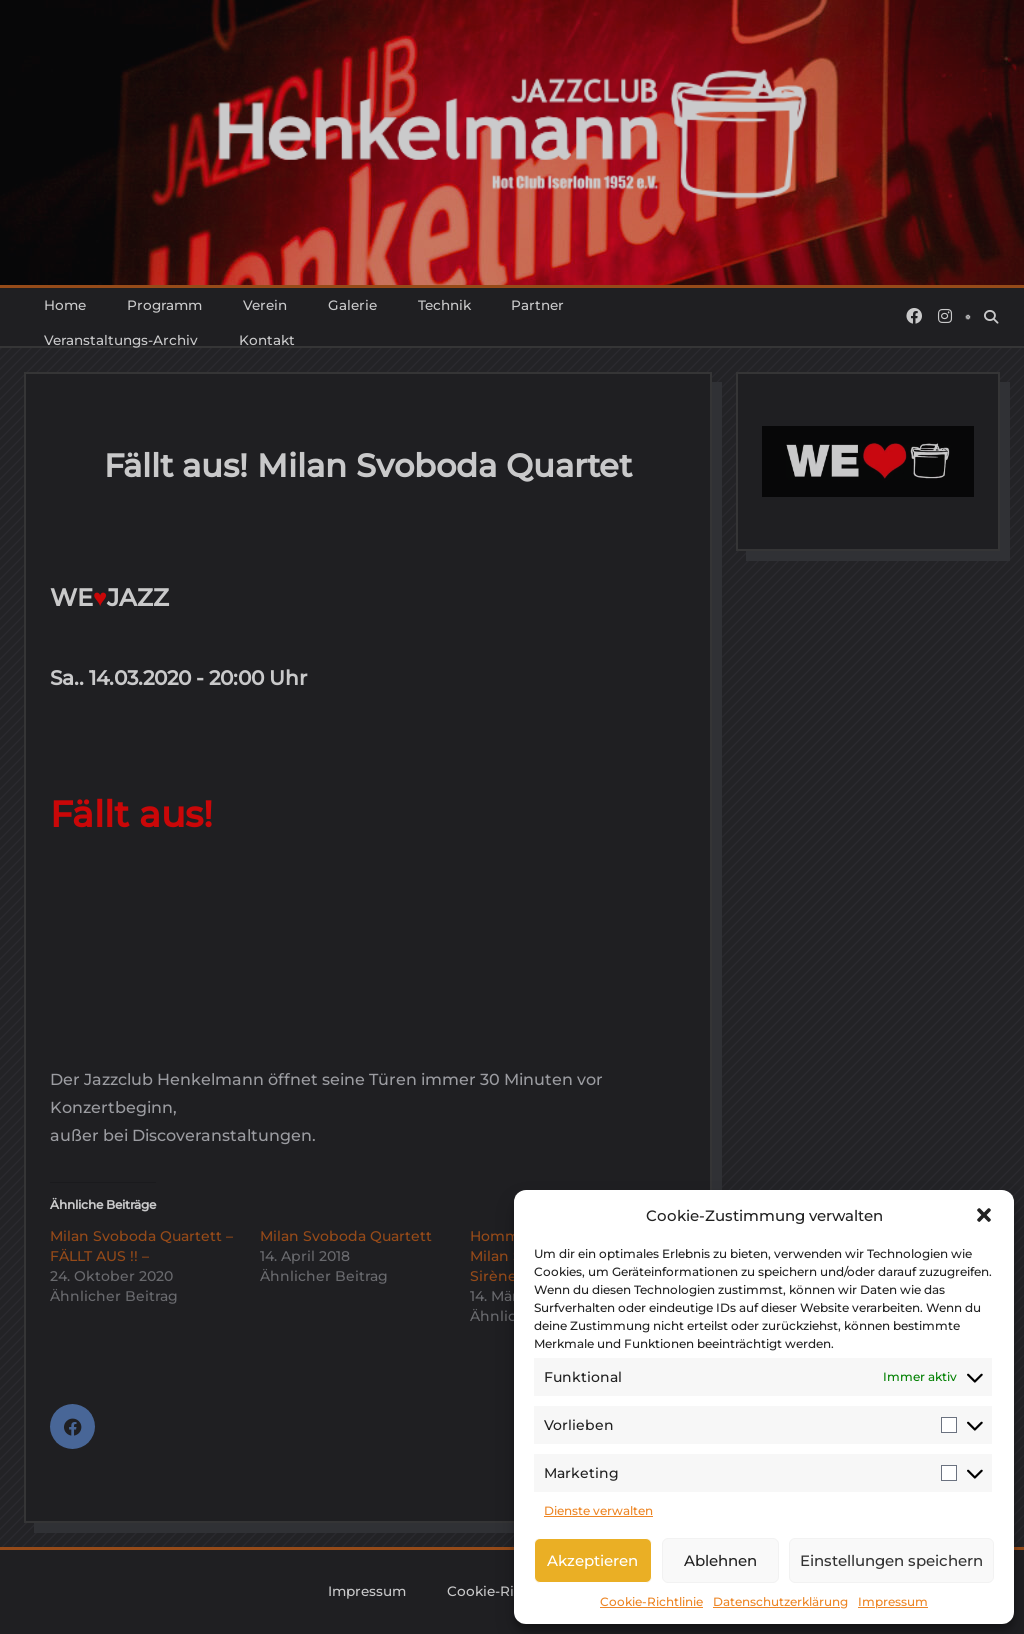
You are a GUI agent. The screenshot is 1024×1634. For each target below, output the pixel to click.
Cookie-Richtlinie (651, 1601)
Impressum (893, 1601)
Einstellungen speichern (891, 1560)
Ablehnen (720, 1560)
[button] (984, 1215)
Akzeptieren (592, 1560)
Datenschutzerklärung (780, 1601)
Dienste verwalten (598, 1510)
